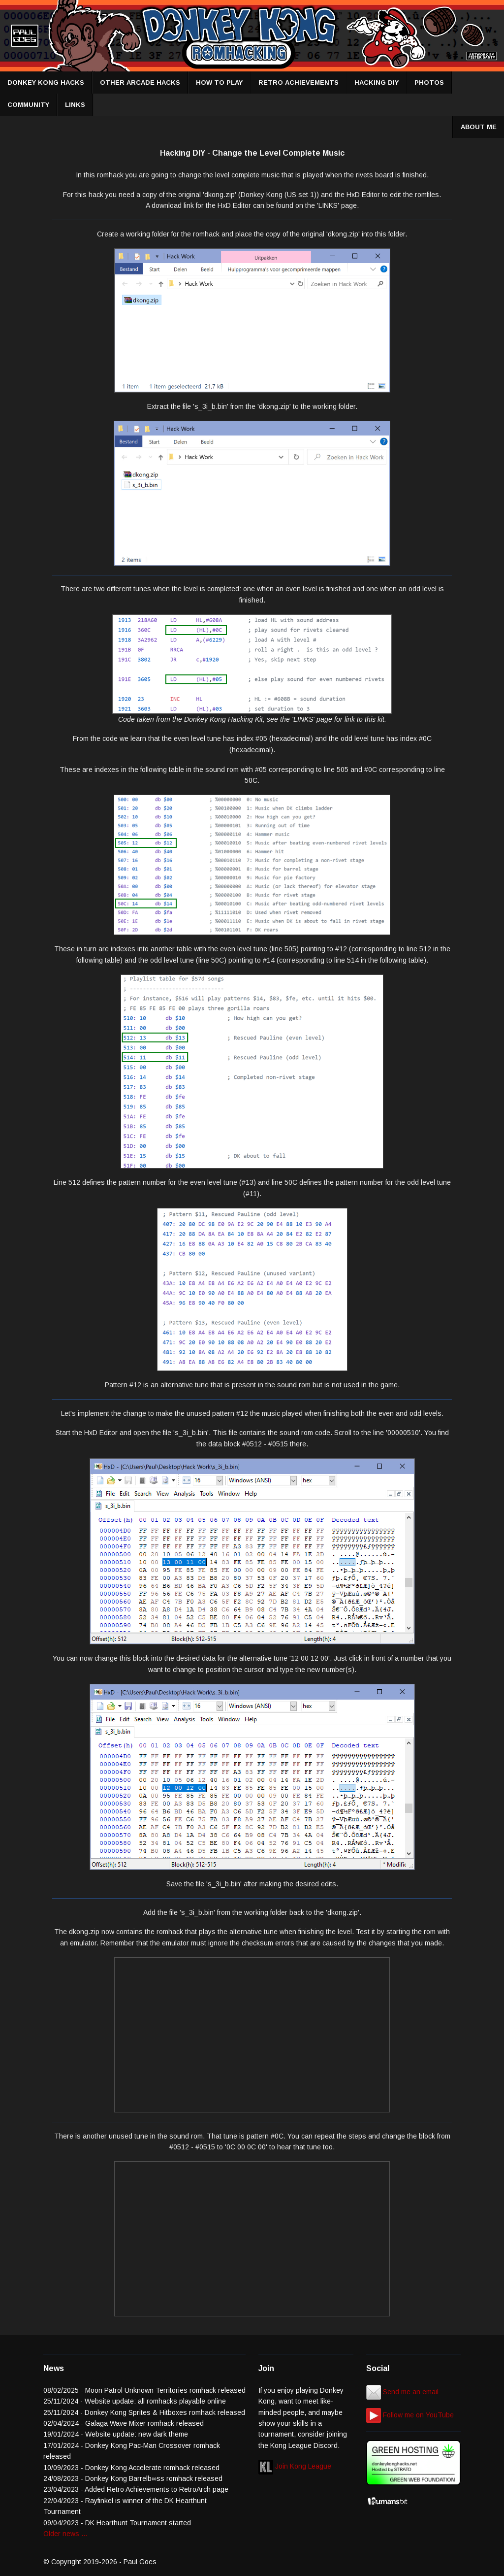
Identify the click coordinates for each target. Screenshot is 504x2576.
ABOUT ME (479, 127)
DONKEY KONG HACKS (45, 82)
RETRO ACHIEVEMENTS (298, 82)
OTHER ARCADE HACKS (140, 82)
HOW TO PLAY (219, 82)
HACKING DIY (376, 82)
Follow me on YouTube (410, 2415)
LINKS (75, 104)
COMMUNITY (28, 104)
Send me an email (402, 2392)
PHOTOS (429, 82)
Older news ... (65, 2534)
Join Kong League (294, 2466)
